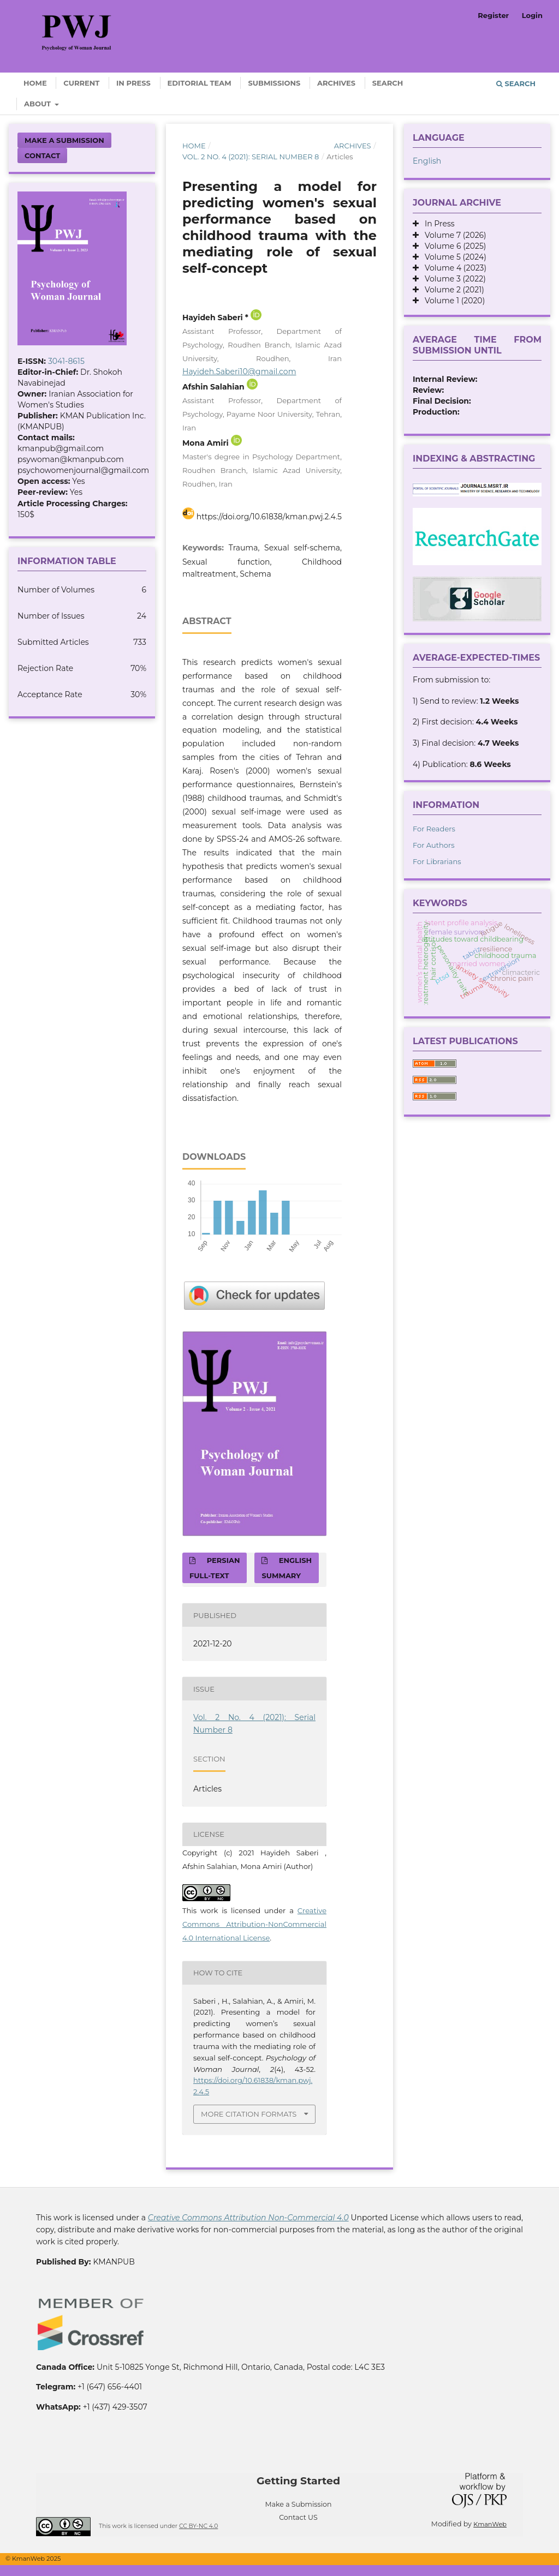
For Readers (434, 828)
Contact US (298, 2517)
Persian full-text (214, 1568)
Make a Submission (64, 140)
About (38, 103)
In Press (133, 83)
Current (81, 83)
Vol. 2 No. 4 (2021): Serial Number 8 (250, 156)
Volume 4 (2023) (452, 268)
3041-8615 (66, 361)
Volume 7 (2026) (452, 235)
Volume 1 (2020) (452, 300)
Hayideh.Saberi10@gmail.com (239, 371)
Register (493, 15)
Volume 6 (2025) (452, 246)
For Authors (434, 845)
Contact (42, 155)
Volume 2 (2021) (451, 290)
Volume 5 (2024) (452, 257)
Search (387, 83)
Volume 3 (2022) (452, 279)
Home (35, 83)
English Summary (286, 1568)
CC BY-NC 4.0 (198, 2526)
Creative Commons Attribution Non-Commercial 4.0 (248, 2217)
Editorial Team (199, 83)
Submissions (274, 83)
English (427, 161)
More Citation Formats (248, 2114)
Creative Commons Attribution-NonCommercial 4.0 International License (254, 1924)
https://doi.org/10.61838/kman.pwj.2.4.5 (269, 517)
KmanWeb (490, 2524)
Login (532, 15)
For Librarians (437, 861)
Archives (336, 83)
